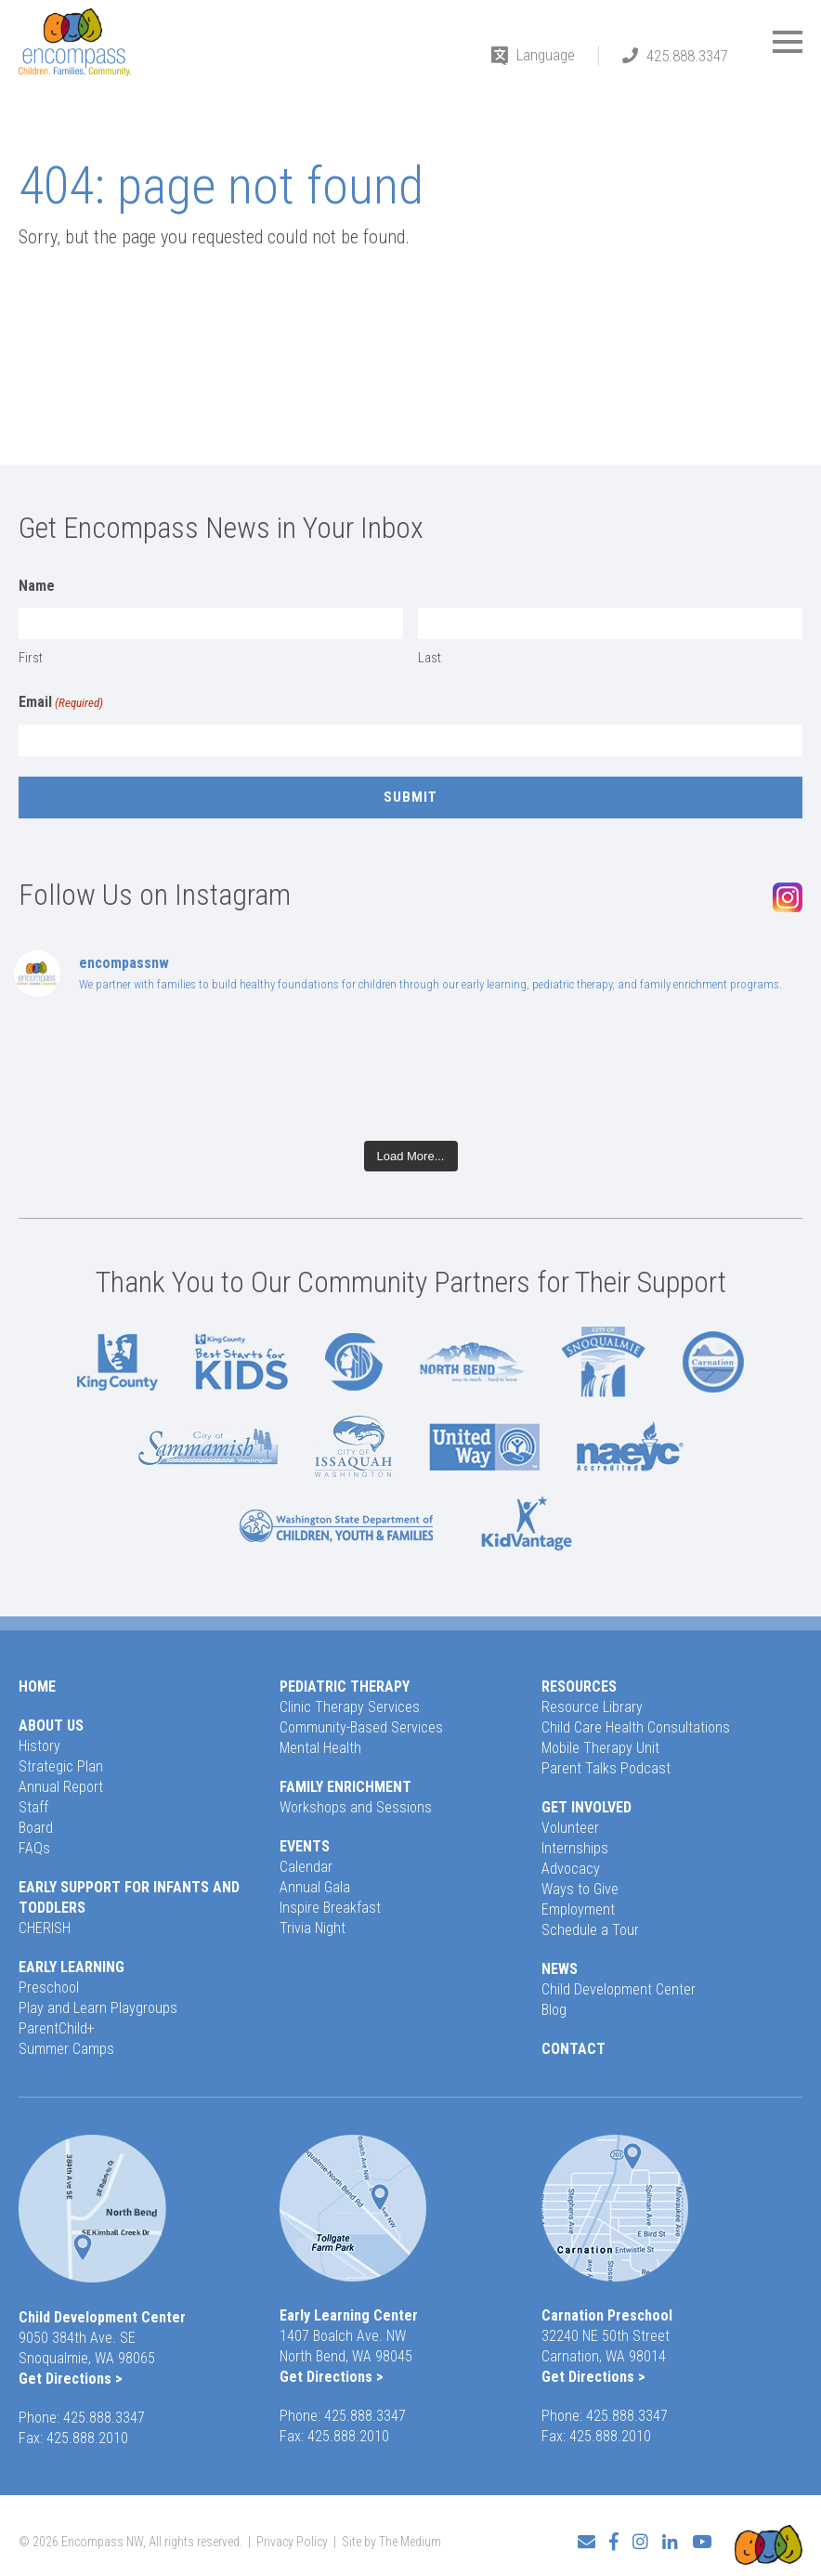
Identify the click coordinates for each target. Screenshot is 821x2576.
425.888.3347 (687, 55)
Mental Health (320, 1748)
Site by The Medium (391, 2536)
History (39, 1746)
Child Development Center (618, 1989)
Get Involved (586, 1807)
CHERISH (45, 1928)
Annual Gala (315, 1887)
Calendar (306, 1867)
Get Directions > (71, 2378)
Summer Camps (66, 2049)
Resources (579, 1686)
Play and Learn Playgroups (98, 2008)
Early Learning (71, 1967)
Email (61, 703)
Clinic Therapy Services (350, 1707)
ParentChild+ (57, 2028)
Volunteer (570, 1828)
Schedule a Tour (590, 1930)
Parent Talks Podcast (606, 1768)
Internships (574, 1848)
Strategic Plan (61, 1766)
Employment (578, 1909)
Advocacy (570, 1868)
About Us (51, 1725)
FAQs (34, 1848)
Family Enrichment (345, 1787)
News (559, 1969)
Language (545, 55)
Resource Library (592, 1707)
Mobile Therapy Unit (600, 1748)
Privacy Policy (292, 2536)
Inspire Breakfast (330, 1907)
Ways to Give (580, 1889)
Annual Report (61, 1787)
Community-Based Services (361, 1727)
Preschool (49, 1987)
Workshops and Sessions (356, 1807)
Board (36, 1828)
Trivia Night (312, 1928)
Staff (33, 1807)
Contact (573, 2049)
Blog (554, 2010)
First (31, 657)
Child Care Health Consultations (635, 1727)
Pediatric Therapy (345, 1686)
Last (429, 657)
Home (37, 1686)
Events (305, 1846)
